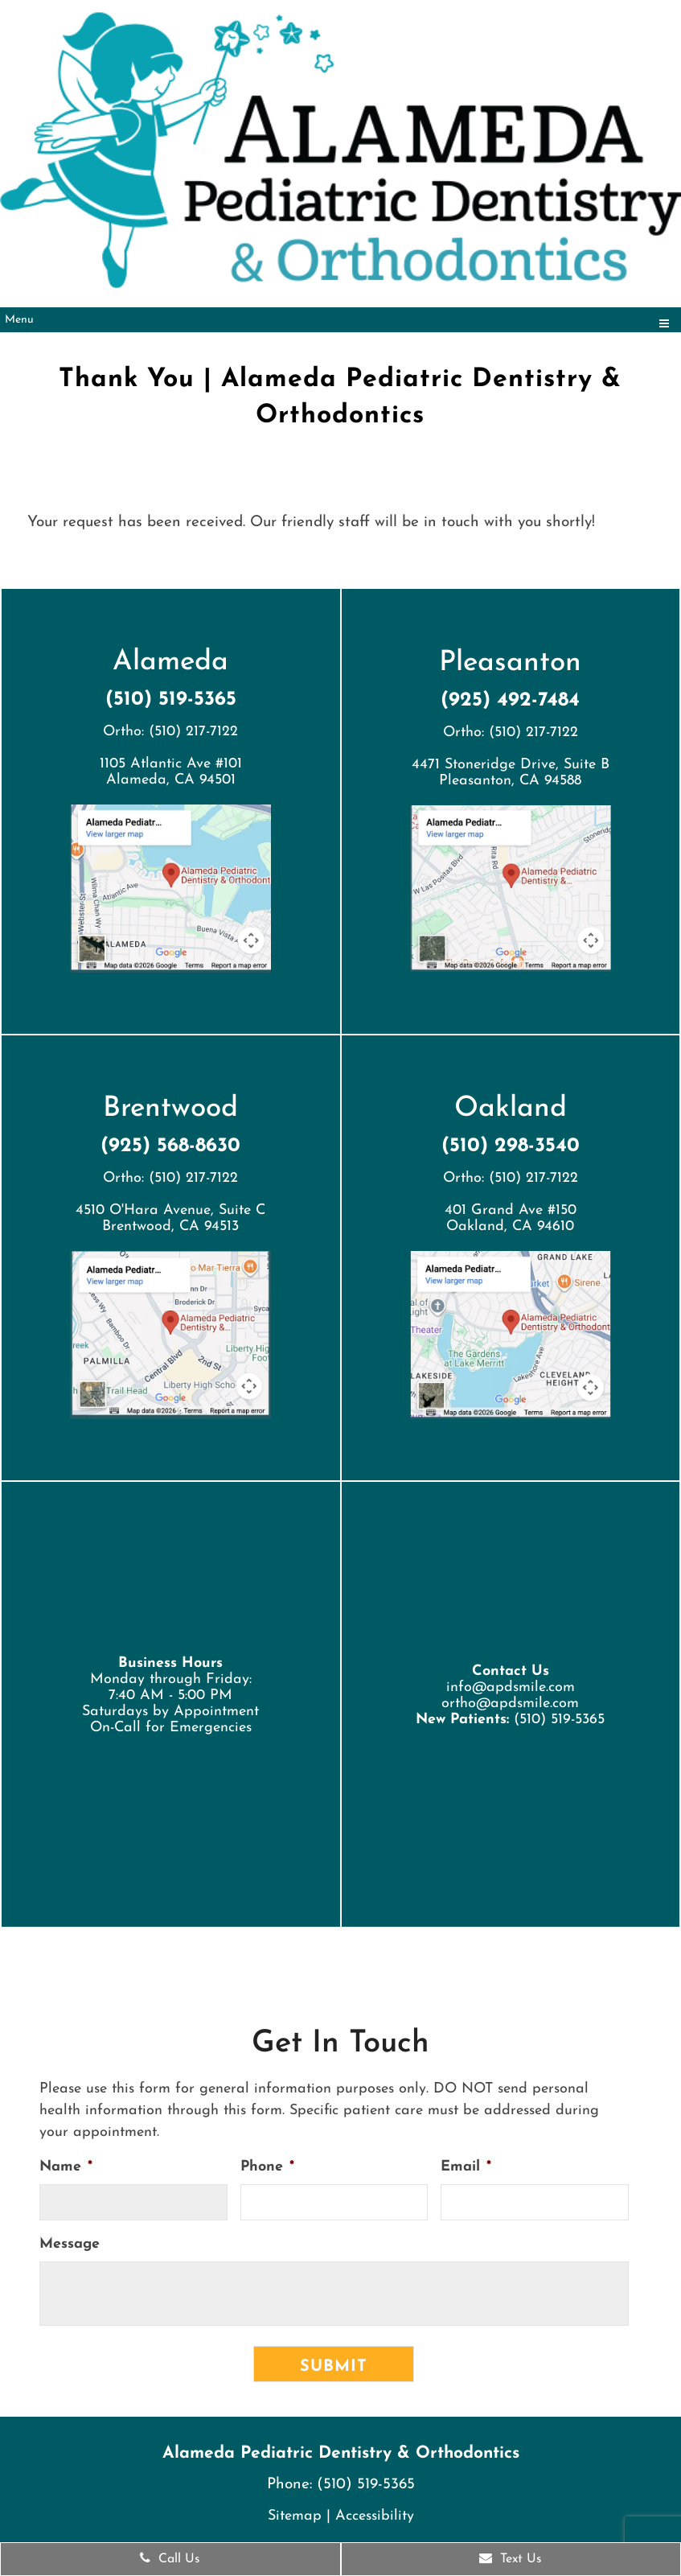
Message (69, 2244)
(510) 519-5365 (170, 699)
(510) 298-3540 (510, 1146)
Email (466, 2167)
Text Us (510, 2558)
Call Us (170, 2558)
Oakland (510, 1109)
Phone (267, 2167)
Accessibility (374, 2516)
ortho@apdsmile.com (510, 1703)
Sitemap (295, 2516)
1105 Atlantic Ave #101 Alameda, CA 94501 (171, 772)
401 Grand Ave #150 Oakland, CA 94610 (510, 1218)
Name (65, 2167)
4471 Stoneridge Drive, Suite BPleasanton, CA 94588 (510, 772)
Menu (19, 320)
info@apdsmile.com (510, 1687)
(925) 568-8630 (170, 1146)
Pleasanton (510, 663)
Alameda (170, 662)
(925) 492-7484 (510, 700)
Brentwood (170, 1109)
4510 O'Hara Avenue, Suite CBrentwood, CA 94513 (170, 1218)
